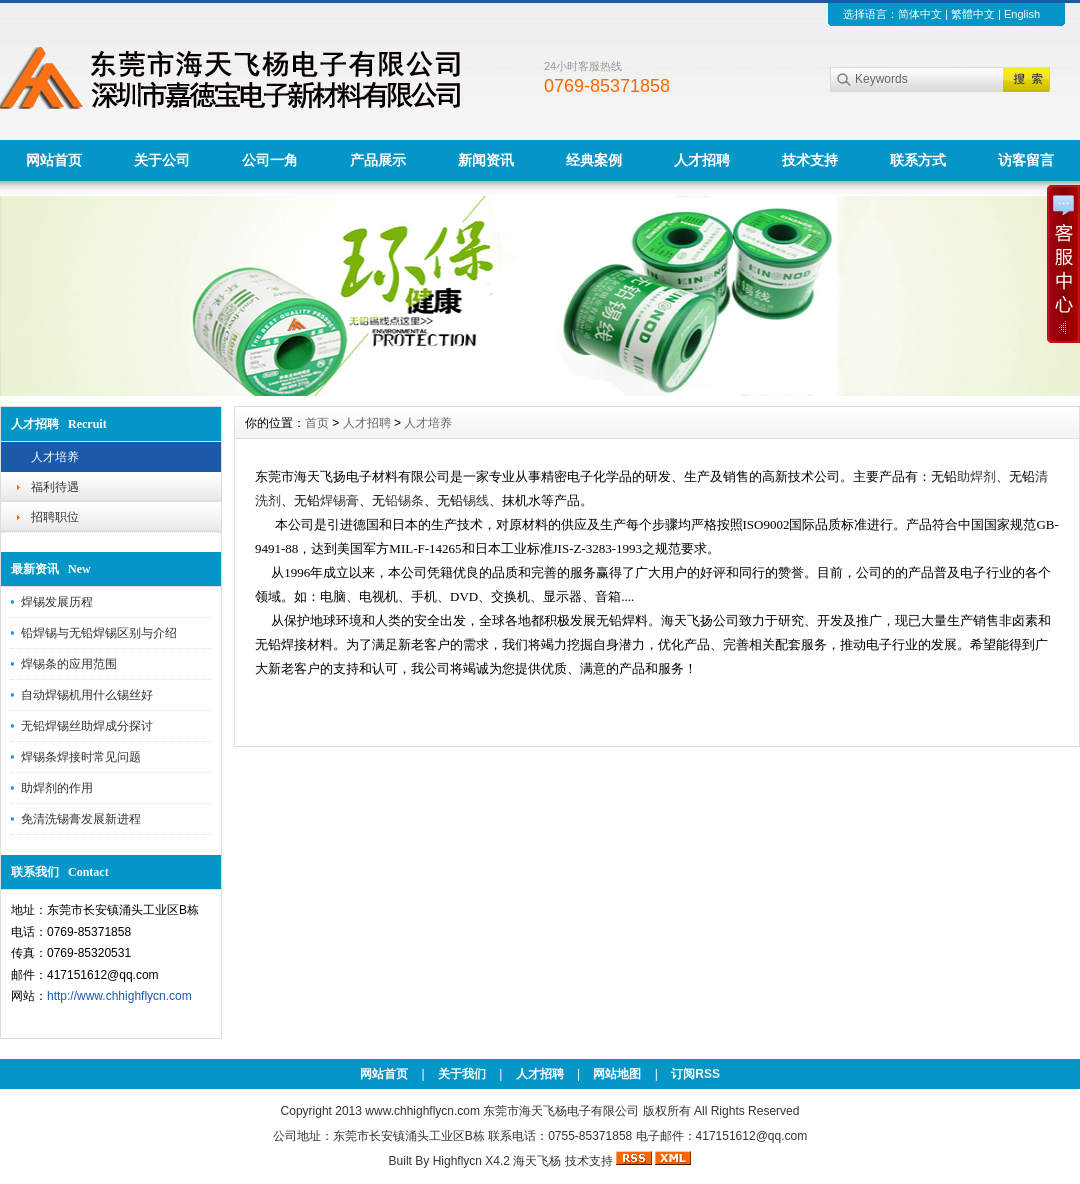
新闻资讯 (486, 160)
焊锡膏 (339, 500)
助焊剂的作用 (57, 788)
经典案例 (594, 160)
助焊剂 (976, 476)
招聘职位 (55, 517)
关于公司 (162, 160)
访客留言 (1026, 160)
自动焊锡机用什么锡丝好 (87, 695)
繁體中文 (973, 14)
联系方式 (918, 160)
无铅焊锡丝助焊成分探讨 (87, 726)
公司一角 (270, 160)
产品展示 (378, 160)
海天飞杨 (537, 1161)
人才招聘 (702, 160)
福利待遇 (55, 487)
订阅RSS (695, 1074)
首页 (317, 423)
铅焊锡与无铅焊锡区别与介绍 (99, 633)
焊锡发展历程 (57, 602)
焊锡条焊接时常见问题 (81, 757)
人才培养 (55, 457)
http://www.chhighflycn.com (119, 996)
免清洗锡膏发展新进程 (81, 819)
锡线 (476, 500)
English (1022, 14)
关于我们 (462, 1074)
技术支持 (810, 160)
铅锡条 (404, 500)
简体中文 (920, 14)
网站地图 (617, 1074)
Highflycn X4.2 (471, 1161)
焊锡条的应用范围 (69, 664)
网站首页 (54, 160)
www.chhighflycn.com (422, 1111)
